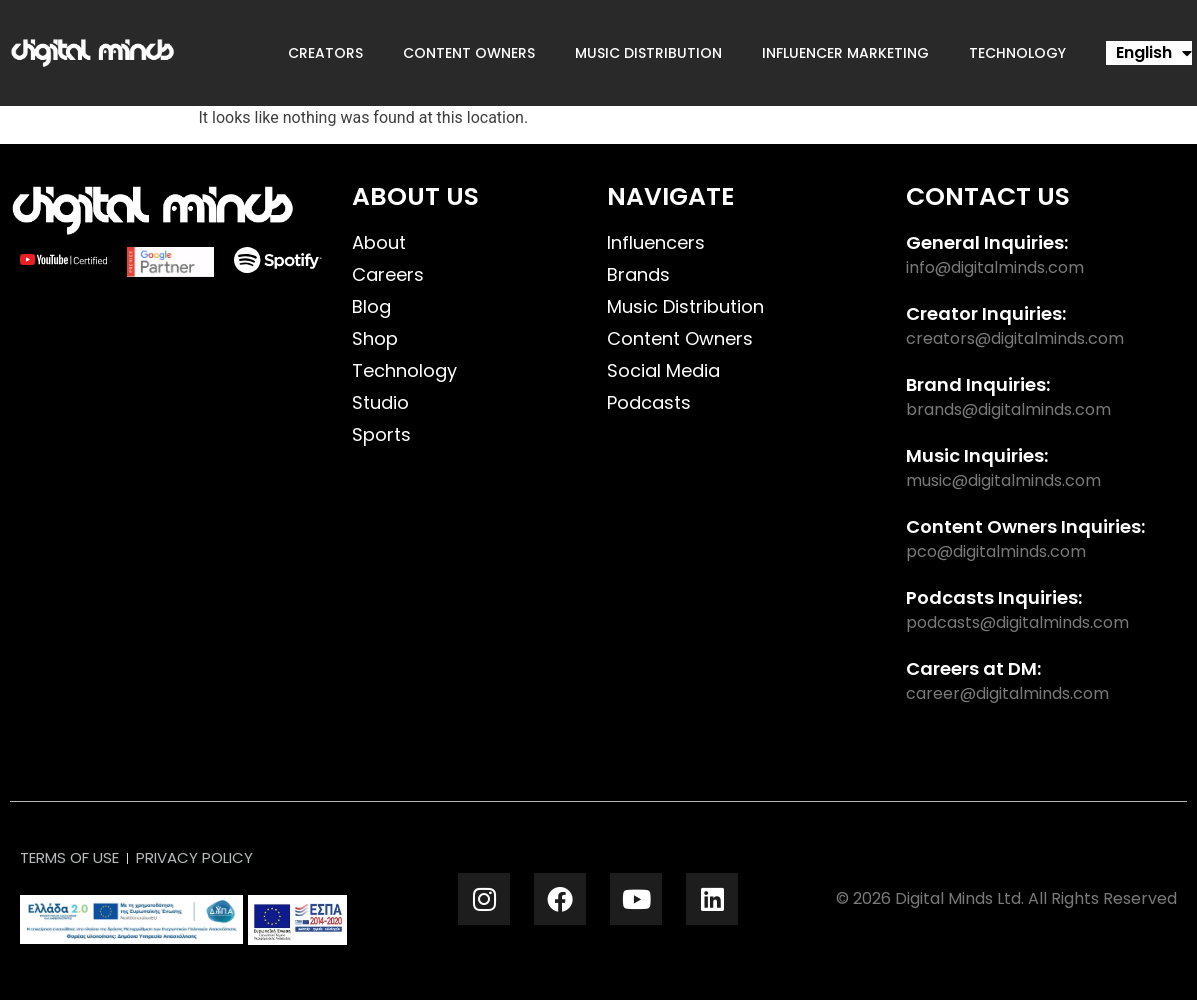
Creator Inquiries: (986, 313)
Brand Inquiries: (978, 384)
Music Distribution (648, 53)
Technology (1017, 53)
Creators (325, 53)
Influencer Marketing (845, 53)
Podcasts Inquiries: (994, 597)
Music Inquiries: (977, 455)
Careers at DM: (973, 668)
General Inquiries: (987, 242)
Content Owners (469, 53)
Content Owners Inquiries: (1025, 526)
